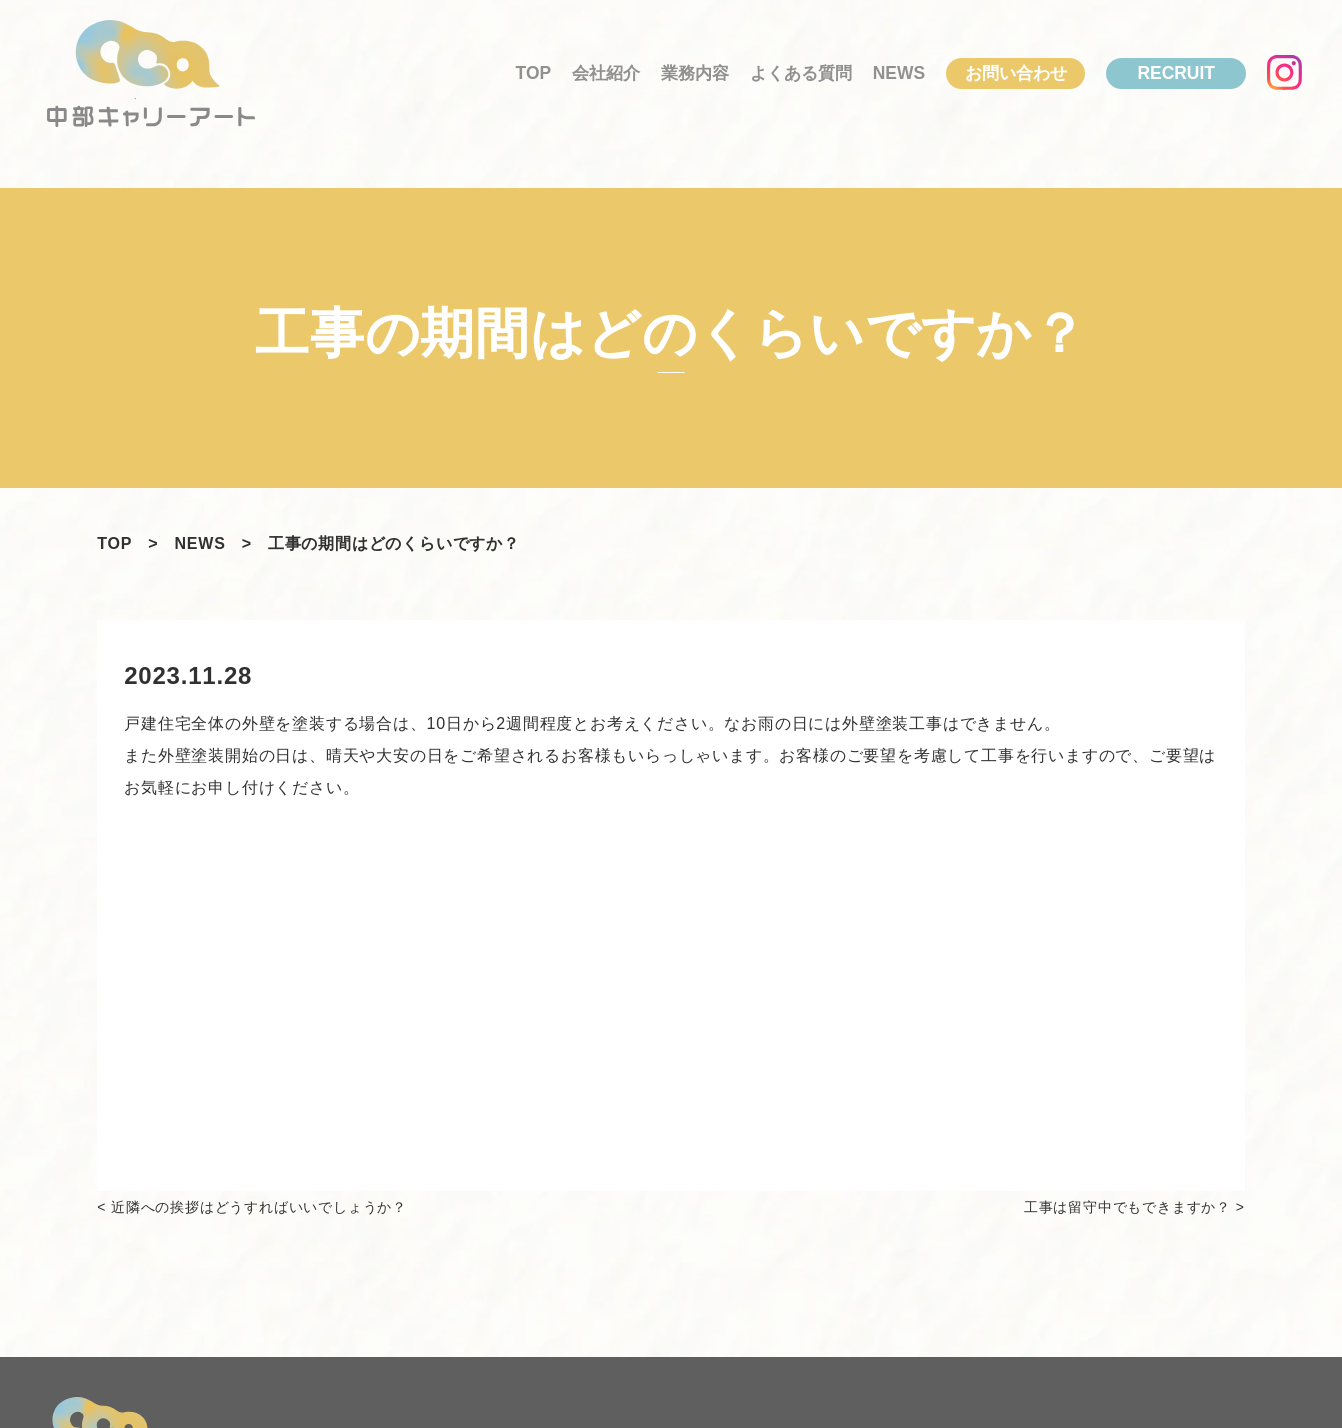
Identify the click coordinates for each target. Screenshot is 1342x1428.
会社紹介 (606, 73)
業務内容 (695, 73)
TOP (534, 73)
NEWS (199, 543)
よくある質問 (801, 73)
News (899, 73)
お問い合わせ (1016, 73)
